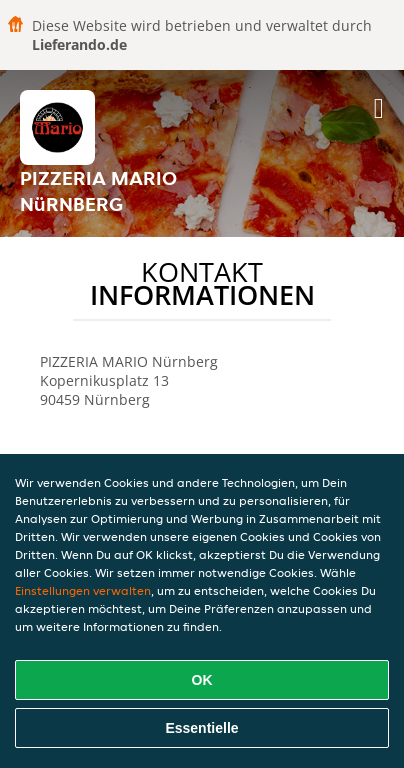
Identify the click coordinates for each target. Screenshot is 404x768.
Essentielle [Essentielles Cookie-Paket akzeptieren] (201, 728)
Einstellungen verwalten (83, 590)
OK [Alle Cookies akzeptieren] (202, 680)
